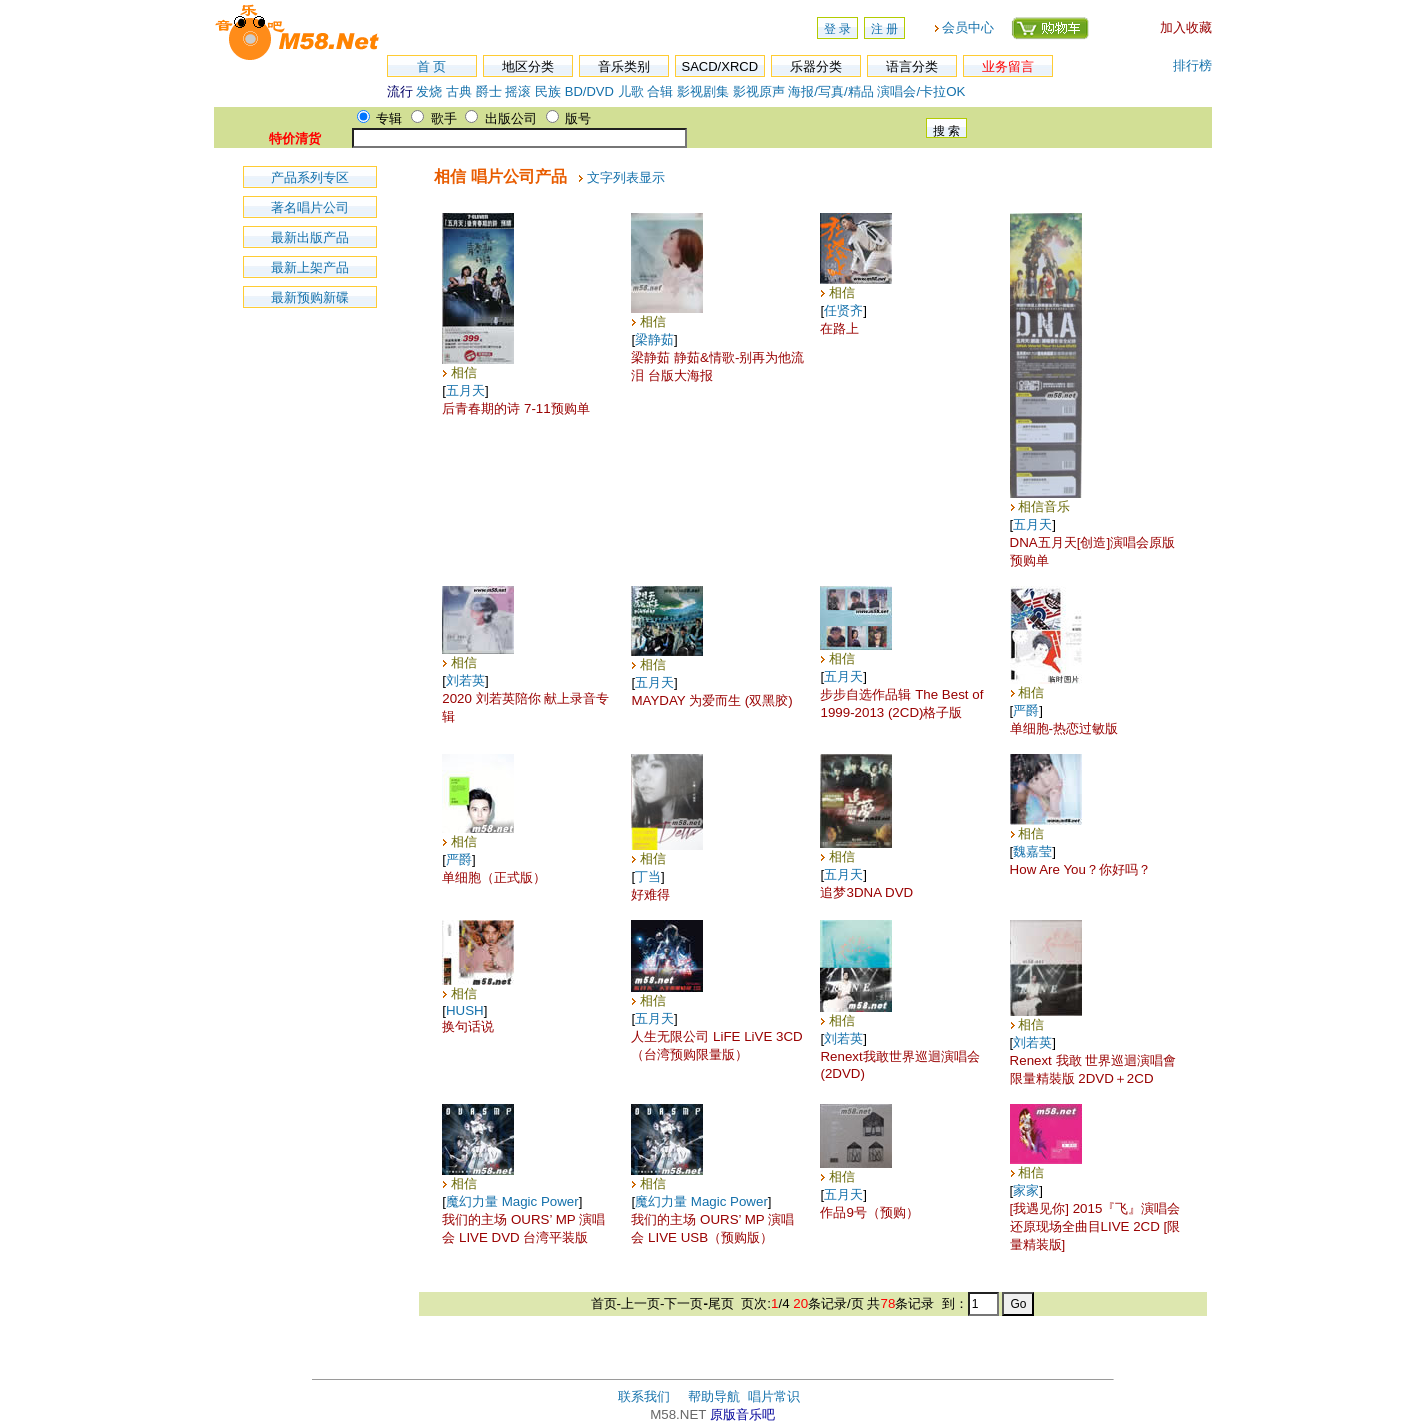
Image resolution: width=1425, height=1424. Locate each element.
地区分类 (528, 66)
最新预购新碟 (310, 297)
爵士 (489, 91)
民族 (548, 91)
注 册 (884, 29)
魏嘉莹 (1032, 851)
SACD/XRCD (720, 66)
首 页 (432, 66)
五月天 (465, 390)
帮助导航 (714, 1396)
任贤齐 (843, 310)
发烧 (429, 91)
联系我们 (644, 1396)
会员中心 (968, 27)
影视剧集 (703, 91)
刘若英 (465, 680)
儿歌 (631, 91)
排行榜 (1192, 65)
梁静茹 (654, 339)
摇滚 (520, 91)
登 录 (837, 29)
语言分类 (912, 66)
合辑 (660, 91)
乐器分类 (816, 66)
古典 (459, 91)
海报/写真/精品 (830, 91)
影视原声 (759, 91)
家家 (1026, 1190)
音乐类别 (624, 66)
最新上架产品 (310, 267)
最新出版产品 (310, 237)
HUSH (465, 1010)
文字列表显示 (626, 177)
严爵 (1026, 710)
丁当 (648, 876)
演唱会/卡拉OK (921, 91)
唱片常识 (774, 1396)
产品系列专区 (310, 177)
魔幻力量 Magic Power (512, 1201)
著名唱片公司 (310, 207)
